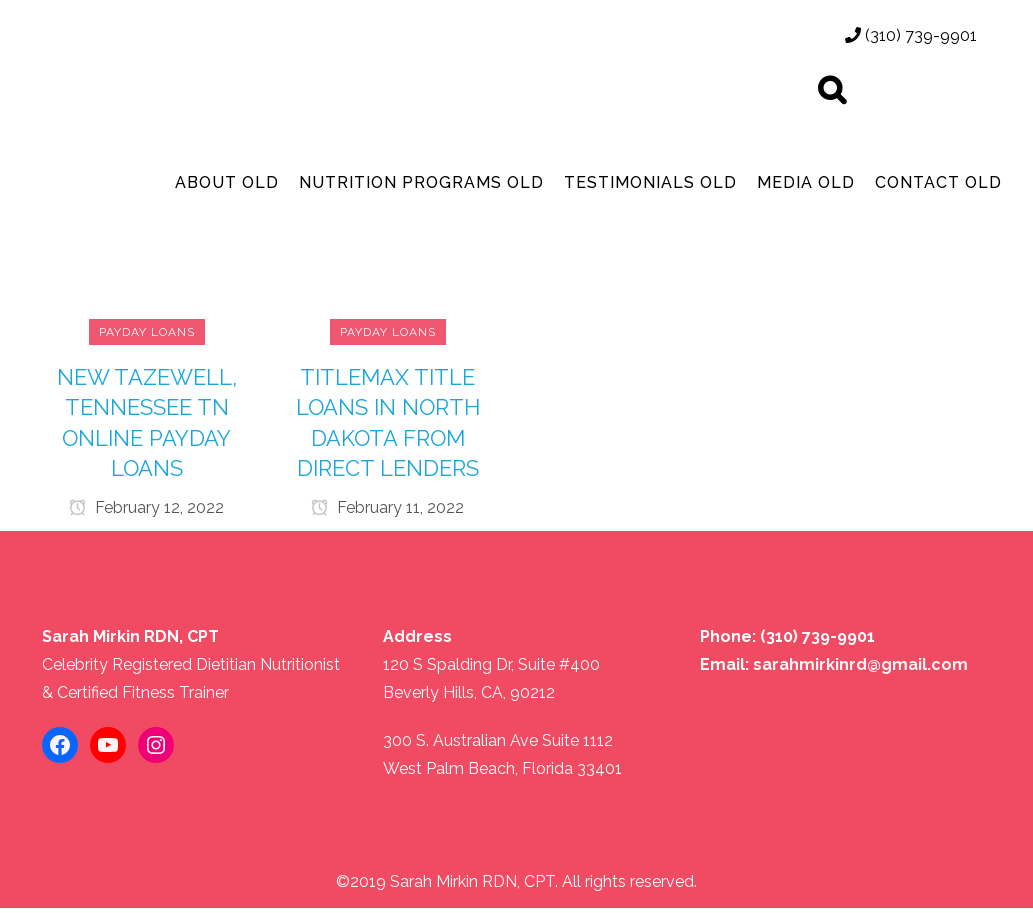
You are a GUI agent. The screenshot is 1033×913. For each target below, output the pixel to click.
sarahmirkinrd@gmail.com (860, 669)
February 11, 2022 (387, 509)
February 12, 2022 (146, 509)
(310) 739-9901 (911, 35)
